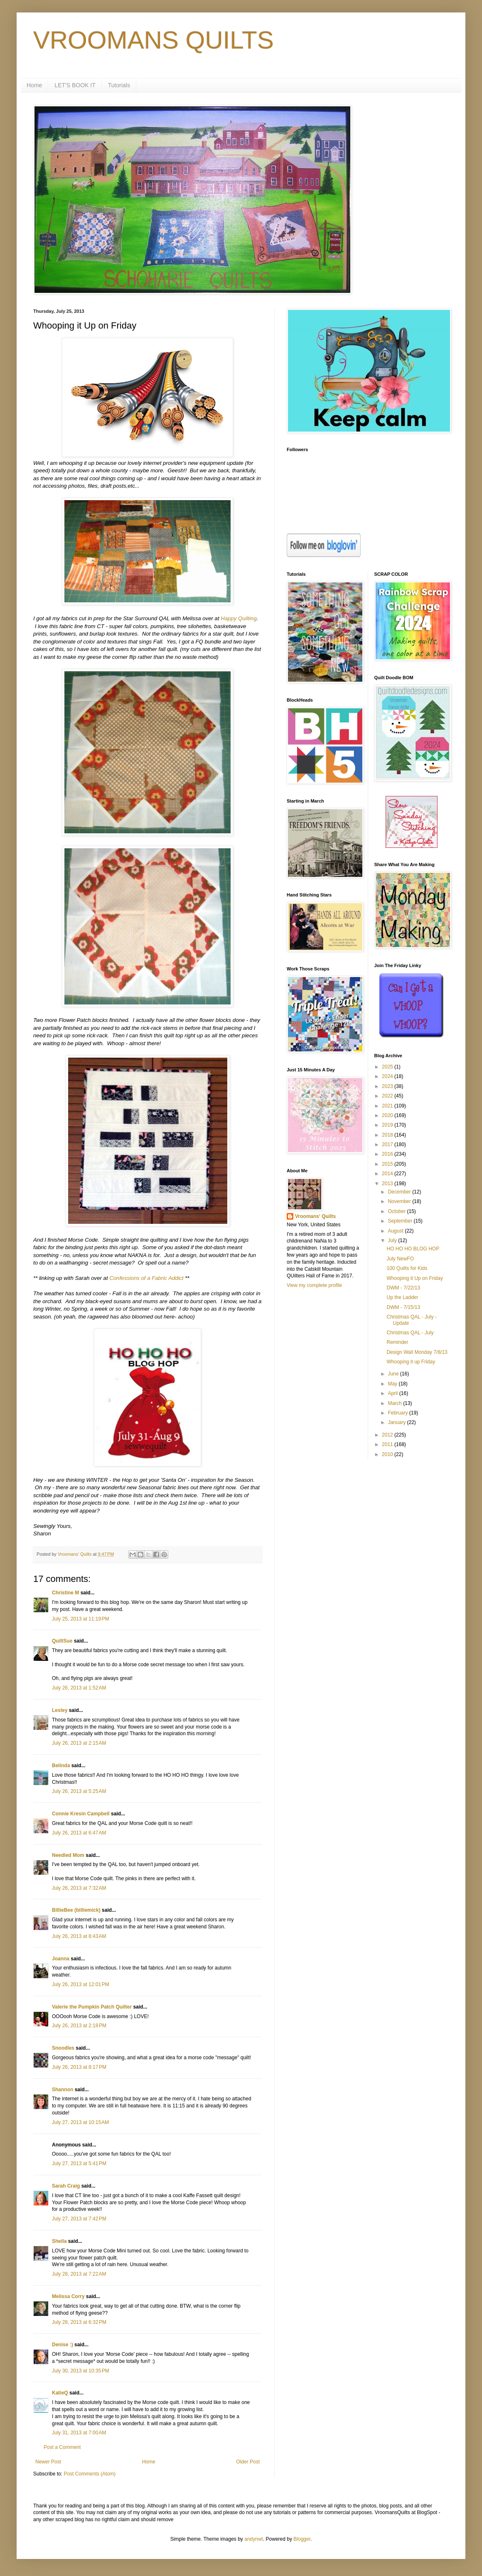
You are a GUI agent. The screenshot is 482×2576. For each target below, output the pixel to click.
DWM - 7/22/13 (403, 1288)
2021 (388, 1106)
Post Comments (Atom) (90, 2474)
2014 (388, 1173)
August (396, 1231)
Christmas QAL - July (409, 1333)
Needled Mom (68, 1855)
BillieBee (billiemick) (76, 1910)
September (400, 1221)
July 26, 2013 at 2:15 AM (79, 1743)
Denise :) (62, 2345)
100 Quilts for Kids (406, 1268)
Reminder (397, 1342)
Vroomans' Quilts (315, 1216)
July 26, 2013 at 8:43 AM (79, 1936)
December (400, 1192)
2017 (388, 1144)
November (400, 1201)
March (395, 1403)
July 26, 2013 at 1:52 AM (79, 1688)
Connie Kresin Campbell (81, 1814)
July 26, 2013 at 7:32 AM (79, 1888)
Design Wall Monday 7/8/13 (416, 1352)
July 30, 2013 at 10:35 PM (80, 2371)
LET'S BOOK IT (74, 85)
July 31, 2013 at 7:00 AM (79, 2433)
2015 (388, 1164)
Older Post (248, 2462)
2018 (388, 1135)
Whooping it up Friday (410, 1362)
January (397, 1422)
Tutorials (119, 85)
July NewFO (399, 1259)
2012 (388, 1435)
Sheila (59, 2241)
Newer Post (48, 2462)
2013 (388, 1183)
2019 (388, 1125)
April (393, 1393)
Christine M (65, 1593)
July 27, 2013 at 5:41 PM (79, 2163)
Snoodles (63, 2048)
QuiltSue (62, 1641)
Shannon (62, 2089)
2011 (388, 1444)
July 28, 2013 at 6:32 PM (79, 2322)
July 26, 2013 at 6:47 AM (79, 1833)
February (398, 1413)
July (393, 1240)
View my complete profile (314, 1285)
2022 (388, 1096)
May (393, 1384)
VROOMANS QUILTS (153, 40)
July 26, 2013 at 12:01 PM (80, 1984)
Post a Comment (62, 2447)
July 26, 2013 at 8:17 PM (79, 2067)
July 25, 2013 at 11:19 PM (80, 1619)
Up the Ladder (402, 1297)
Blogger (301, 2539)
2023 (388, 1086)
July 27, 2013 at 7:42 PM (79, 2219)
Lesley (59, 1710)
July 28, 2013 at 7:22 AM (79, 2274)
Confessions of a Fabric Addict (146, 1278)
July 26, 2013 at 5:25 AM (79, 1791)
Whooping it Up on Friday (414, 1278)
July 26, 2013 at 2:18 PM (79, 2025)
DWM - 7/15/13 (403, 1307)
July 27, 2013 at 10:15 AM (80, 2122)
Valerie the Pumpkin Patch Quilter (92, 2007)
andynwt (253, 2539)
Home (34, 85)
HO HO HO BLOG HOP (412, 1249)
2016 (388, 1154)
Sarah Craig (66, 2186)
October (397, 1211)
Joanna (60, 1959)
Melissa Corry (68, 2296)
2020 (388, 1115)
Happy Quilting (239, 618)
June (394, 1374)
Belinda (61, 1765)
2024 (388, 1076)
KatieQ (60, 2393)
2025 (388, 1067)
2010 (388, 1454)
